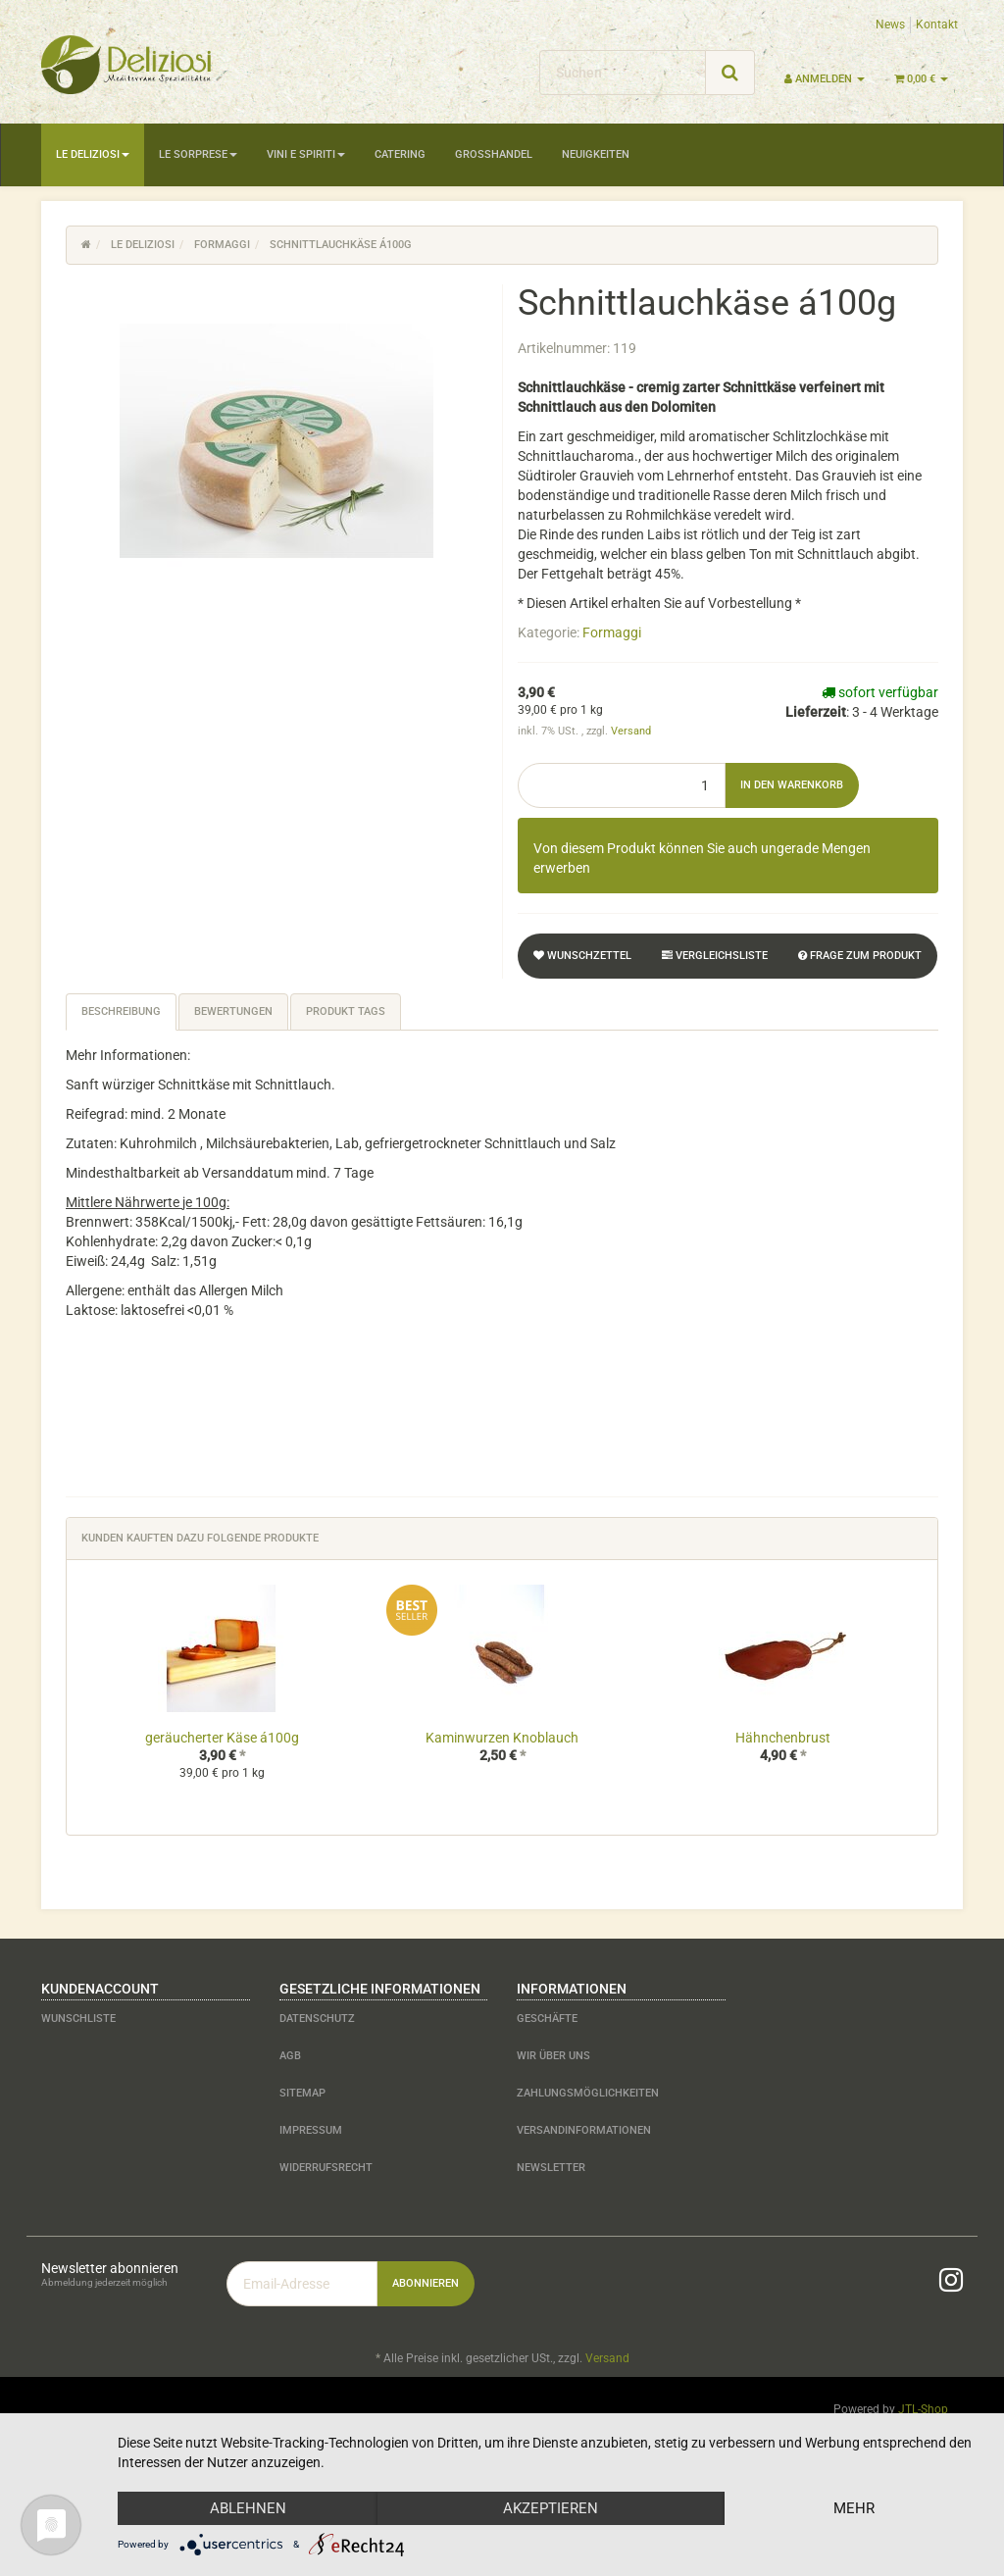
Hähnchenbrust (782, 1737)
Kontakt (937, 24)
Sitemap (302, 2093)
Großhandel (493, 154)
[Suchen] (622, 72)
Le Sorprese (198, 154)
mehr (854, 2508)
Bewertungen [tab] (233, 1011)
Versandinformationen (584, 2130)
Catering (400, 154)
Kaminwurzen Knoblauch (502, 1737)
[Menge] (622, 785)
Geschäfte (547, 2018)
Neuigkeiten (595, 154)
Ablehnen (248, 2508)
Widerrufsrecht (326, 2167)
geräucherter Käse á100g (222, 1737)
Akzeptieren (550, 2508)
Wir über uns (553, 2055)
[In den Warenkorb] (792, 785)
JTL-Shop (923, 2409)
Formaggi (611, 632)
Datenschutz (317, 2018)
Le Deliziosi (92, 154)
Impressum (310, 2130)
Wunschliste (78, 2018)
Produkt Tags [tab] (345, 1011)
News (890, 24)
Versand (631, 731)
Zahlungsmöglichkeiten (588, 2093)
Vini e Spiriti (306, 154)
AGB (290, 2055)
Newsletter (551, 2167)
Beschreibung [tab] (121, 1011)
